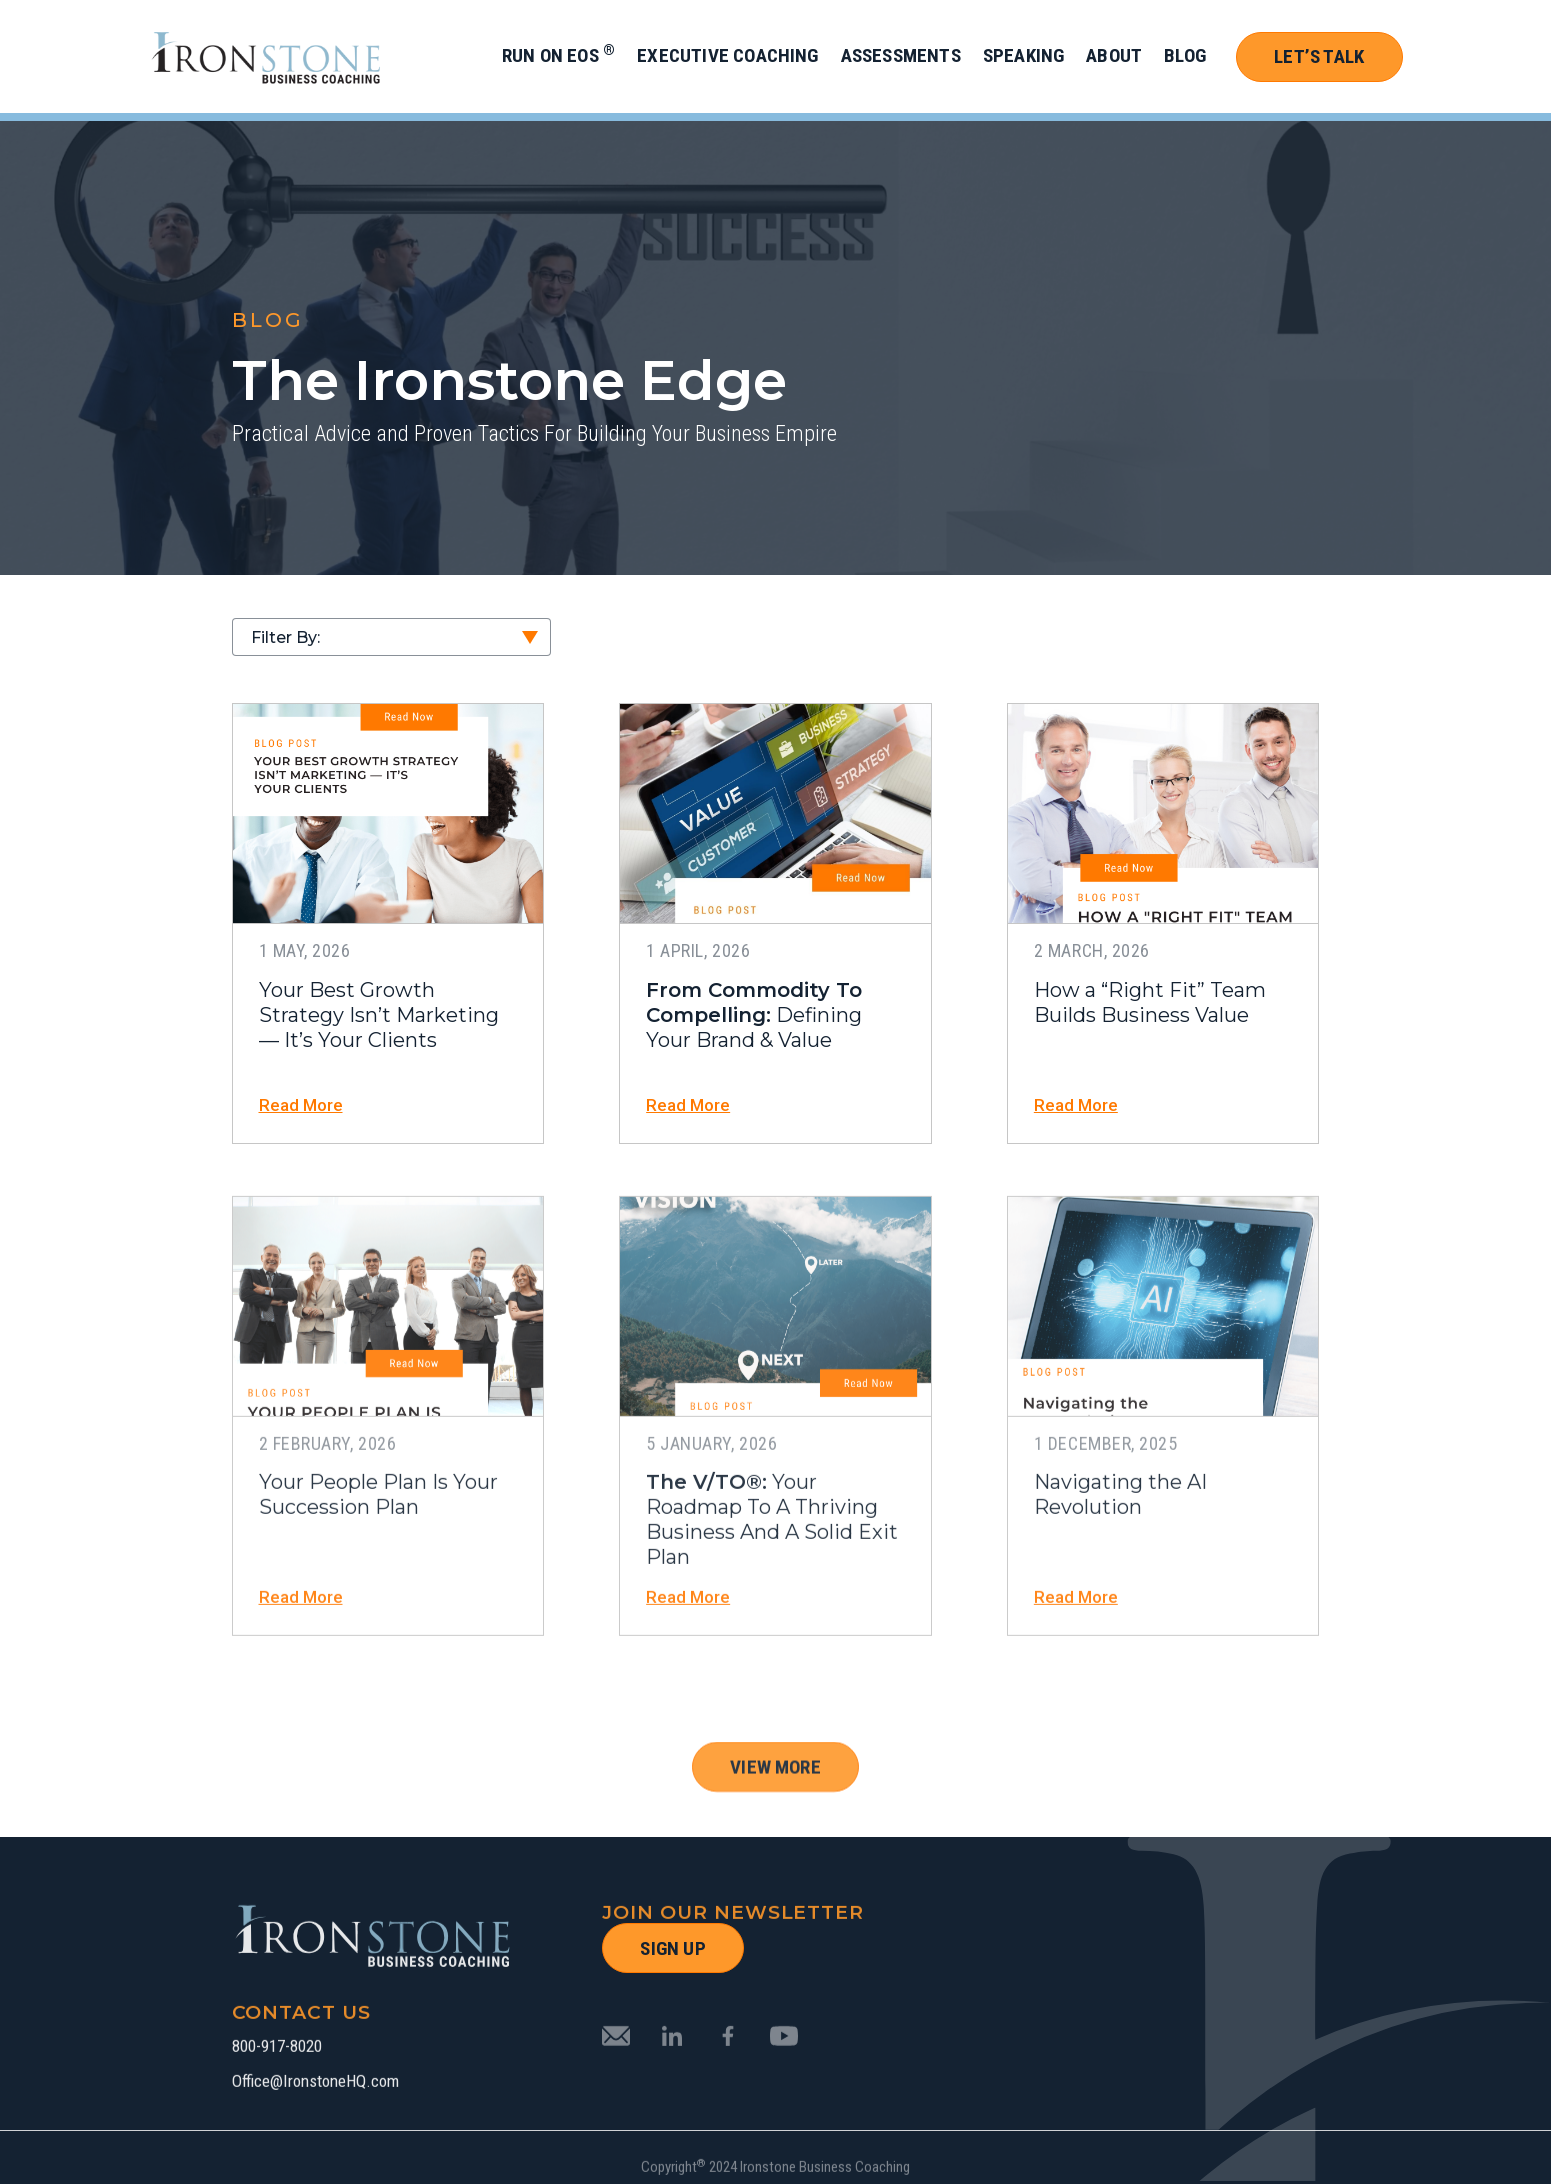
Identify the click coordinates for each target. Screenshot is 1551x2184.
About (1114, 55)
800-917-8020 (277, 2117)
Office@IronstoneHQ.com (315, 2152)
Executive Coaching (727, 55)
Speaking (1024, 55)
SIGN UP (672, 1948)
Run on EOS (558, 55)
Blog (1185, 55)
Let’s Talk (1319, 56)
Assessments (901, 55)
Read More (301, 1105)
